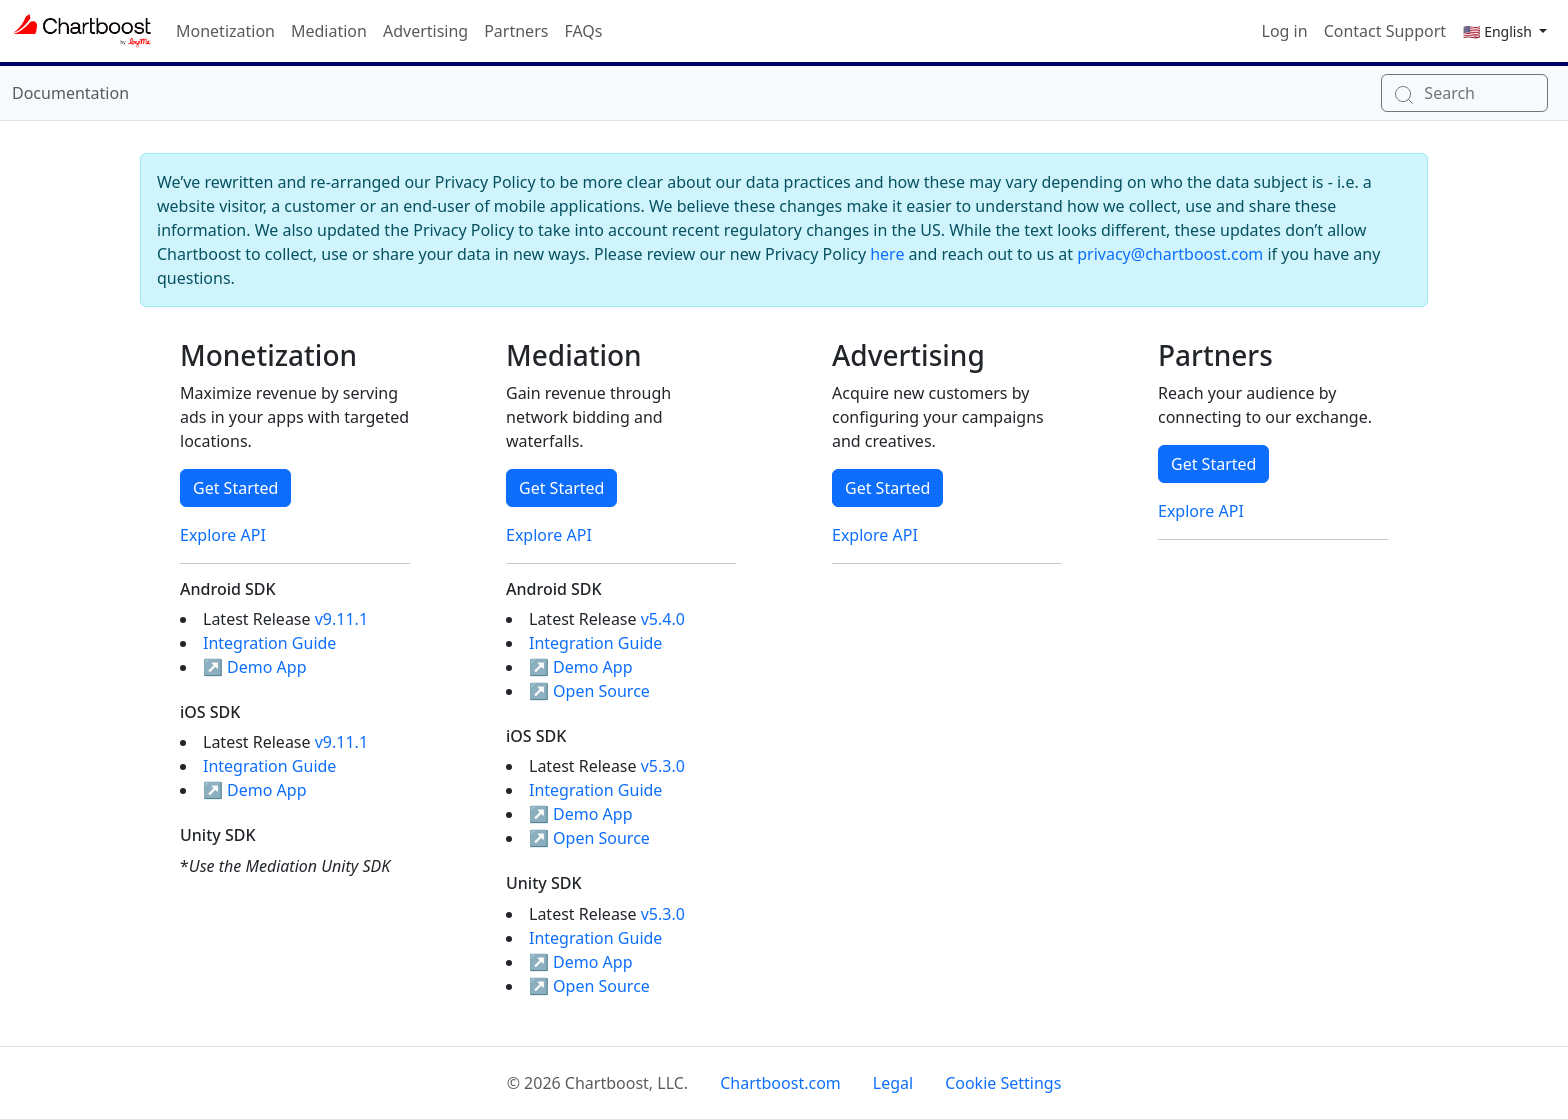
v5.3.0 (663, 766)
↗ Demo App (255, 667)
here (887, 254)
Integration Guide (269, 643)
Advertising (425, 31)
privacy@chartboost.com (1170, 254)
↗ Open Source (589, 691)
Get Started (235, 488)
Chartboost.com (780, 1083)
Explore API (223, 535)
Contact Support (1385, 31)
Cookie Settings (1003, 1083)
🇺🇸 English (1499, 31)
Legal (893, 1083)
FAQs (583, 31)
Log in (1285, 31)
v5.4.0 (663, 619)
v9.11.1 (341, 619)
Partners (516, 31)
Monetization (225, 31)
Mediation (329, 31)
